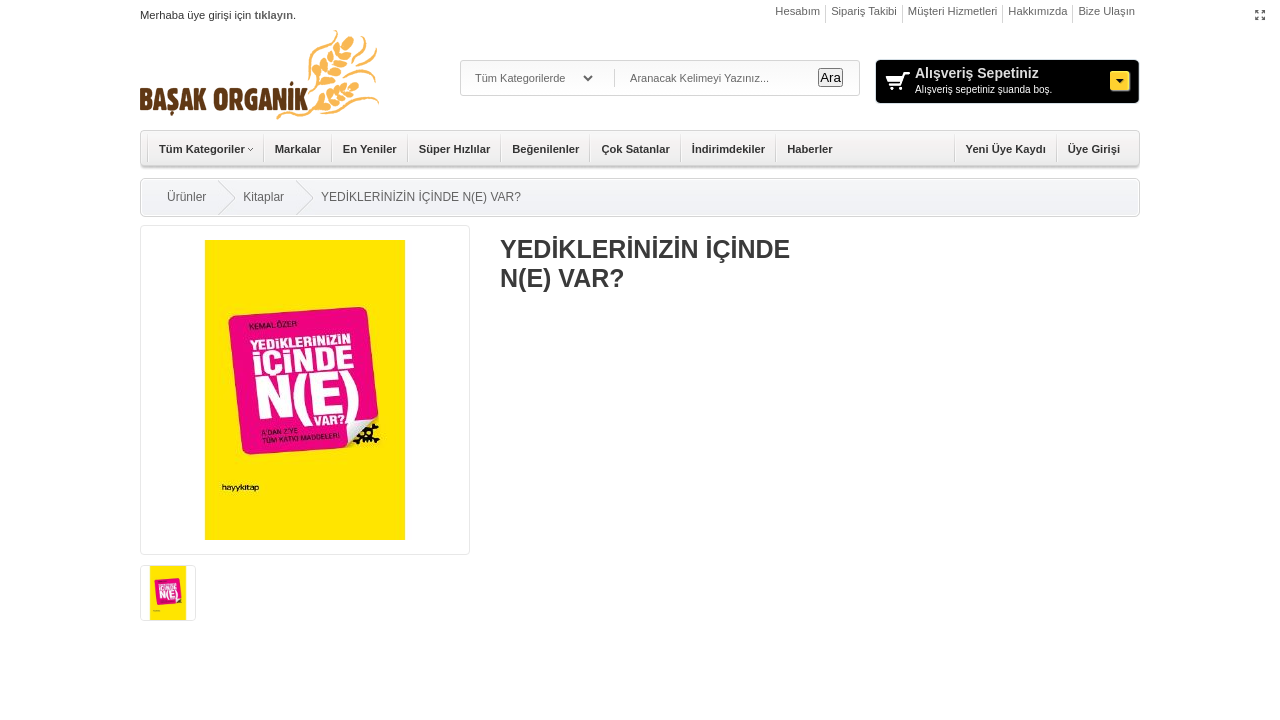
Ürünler (186, 197)
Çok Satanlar (635, 149)
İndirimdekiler (728, 149)
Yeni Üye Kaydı (1006, 149)
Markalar (298, 149)
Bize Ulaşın (1106, 11)
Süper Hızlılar (455, 149)
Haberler (809, 149)
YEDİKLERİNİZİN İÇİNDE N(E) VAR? (421, 197)
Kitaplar (263, 197)
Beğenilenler (545, 149)
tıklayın (273, 15)
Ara (830, 77)
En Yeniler (370, 149)
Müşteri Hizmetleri (953, 11)
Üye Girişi (1094, 149)
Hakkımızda (1037, 11)
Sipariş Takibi (864, 11)
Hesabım (797, 11)
